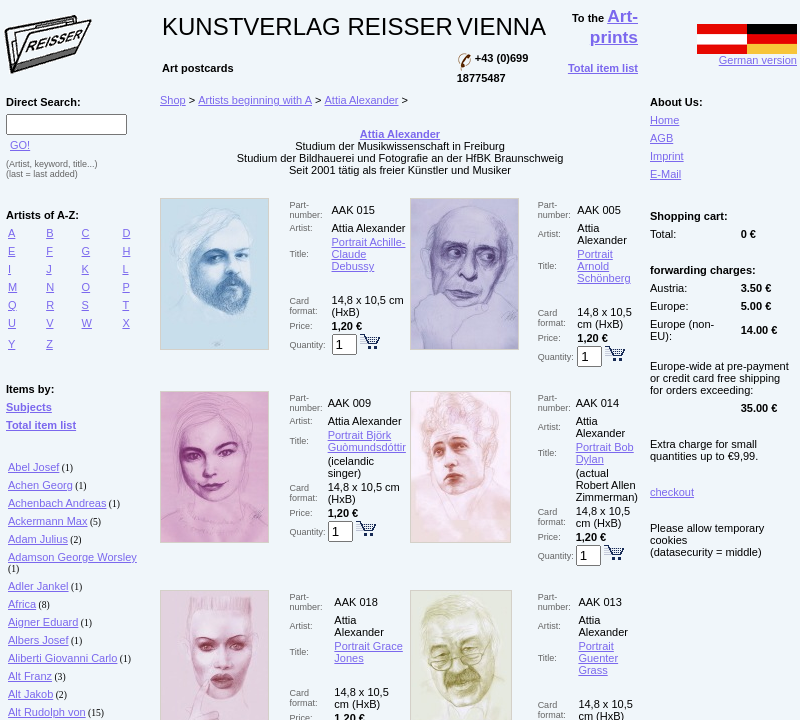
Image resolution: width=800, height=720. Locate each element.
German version (747, 55)
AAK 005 (598, 210)
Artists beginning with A (255, 100)
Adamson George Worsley (72, 557)
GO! (20, 145)
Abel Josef (33, 467)
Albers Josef (38, 640)
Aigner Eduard (43, 622)
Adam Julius (38, 539)
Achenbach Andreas (57, 503)
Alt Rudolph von (47, 712)
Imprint (667, 156)
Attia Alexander (362, 100)
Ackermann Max (47, 521)
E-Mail (665, 174)
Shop (173, 100)
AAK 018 (355, 602)
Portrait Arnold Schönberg (603, 266)
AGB (661, 138)
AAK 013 (599, 602)
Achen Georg (40, 485)
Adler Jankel (38, 586)
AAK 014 (597, 403)
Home (664, 120)
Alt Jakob (30, 694)
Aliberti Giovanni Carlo (62, 658)
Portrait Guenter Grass (598, 658)
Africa (22, 604)
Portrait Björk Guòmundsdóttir (367, 441)
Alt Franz (30, 676)
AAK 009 (349, 403)
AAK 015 (353, 210)
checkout (672, 492)
